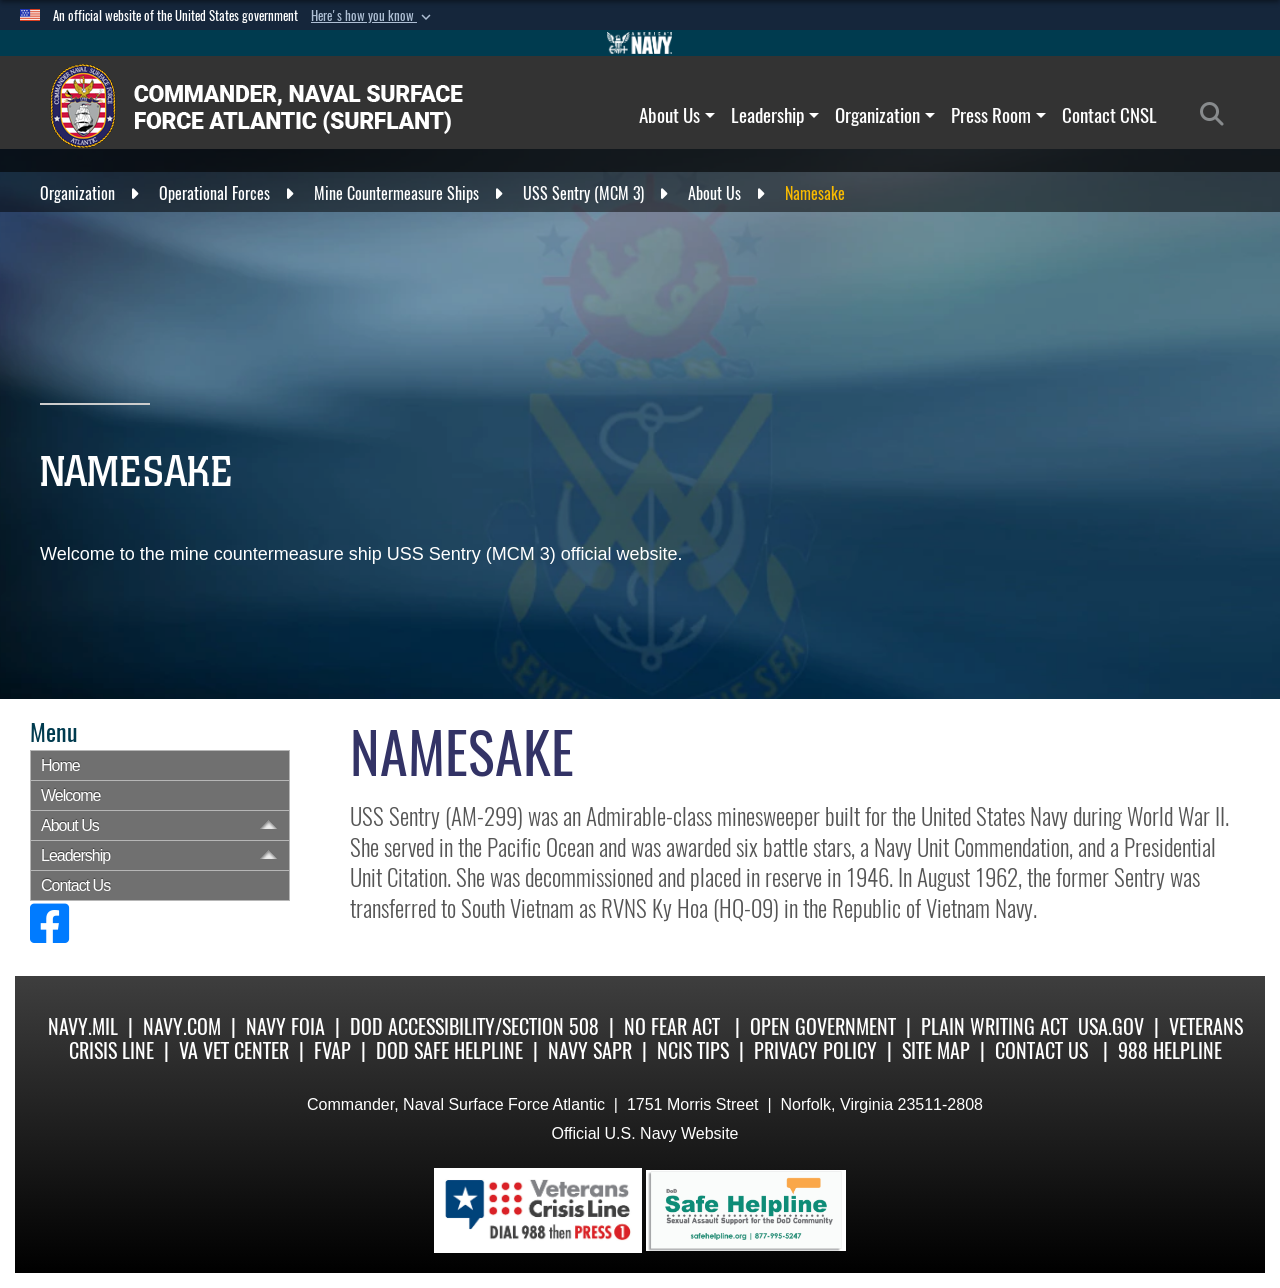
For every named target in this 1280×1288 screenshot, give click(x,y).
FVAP (332, 1050)
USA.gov (1111, 1026)
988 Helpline (1170, 1050)
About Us (677, 115)
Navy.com (182, 1026)
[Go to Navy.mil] (640, 43)
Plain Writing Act (994, 1026)
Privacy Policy (815, 1050)
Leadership (775, 115)
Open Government (823, 1026)
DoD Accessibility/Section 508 (474, 1026)
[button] (373, 16)
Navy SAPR (590, 1050)
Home (60, 765)
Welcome (70, 795)
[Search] (1217, 115)
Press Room (998, 115)
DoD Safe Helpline (449, 1050)
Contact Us (75, 885)
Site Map (936, 1050)
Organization (885, 115)
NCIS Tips (693, 1050)
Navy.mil (83, 1026)
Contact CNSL (1109, 115)
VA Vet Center (234, 1050)
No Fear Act (672, 1026)
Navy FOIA (285, 1026)
